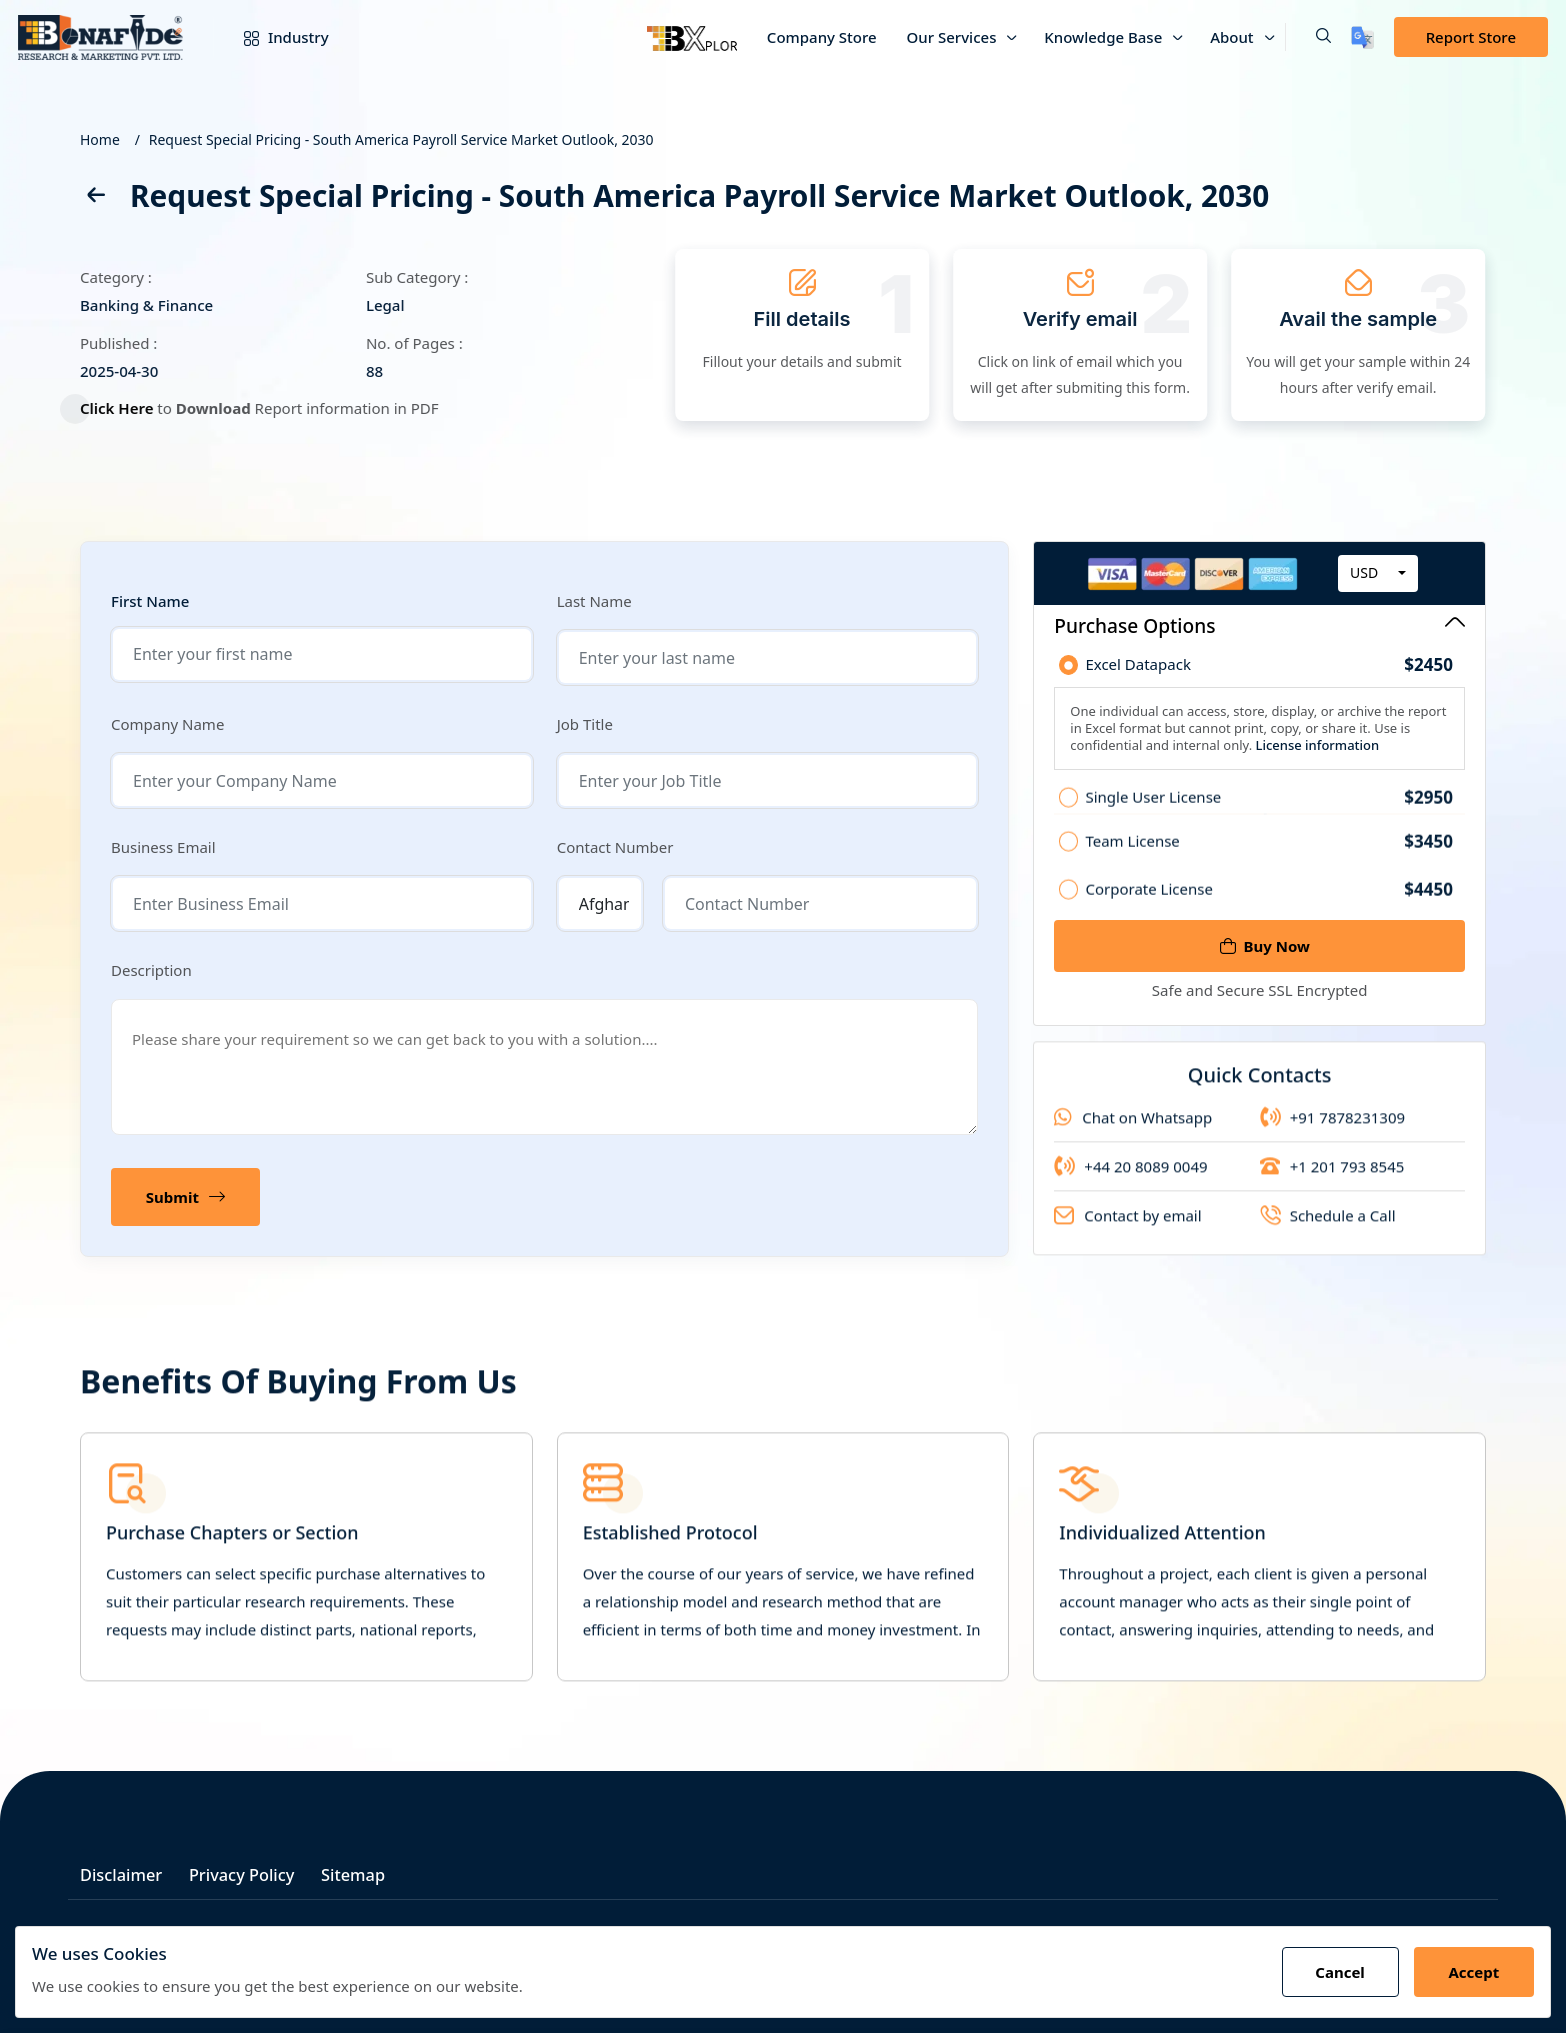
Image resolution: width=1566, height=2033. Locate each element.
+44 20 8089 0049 (1130, 1180)
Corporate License (1269, 901)
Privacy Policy (251, 1870)
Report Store (1471, 37)
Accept (1471, 1972)
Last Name (594, 601)
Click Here (124, 408)
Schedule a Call (1328, 1229)
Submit (187, 1197)
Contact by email (1127, 1229)
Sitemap (368, 1870)
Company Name (167, 724)
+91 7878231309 (1332, 1131)
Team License (1269, 854)
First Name (150, 601)
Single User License (1269, 810)
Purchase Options (1259, 625)
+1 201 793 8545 (1332, 1180)
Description (151, 970)
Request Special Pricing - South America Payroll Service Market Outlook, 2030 (401, 139)
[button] (1308, 37)
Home (100, 139)
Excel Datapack (1269, 670)
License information (1315, 750)
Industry (271, 37)
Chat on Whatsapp (1133, 1131)
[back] (95, 198)
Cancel (1334, 1972)
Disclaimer (123, 1870)
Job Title (585, 724)
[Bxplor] (692, 37)
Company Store (822, 37)
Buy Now (1265, 946)
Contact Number (615, 847)
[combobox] (1378, 579)
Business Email (163, 847)
